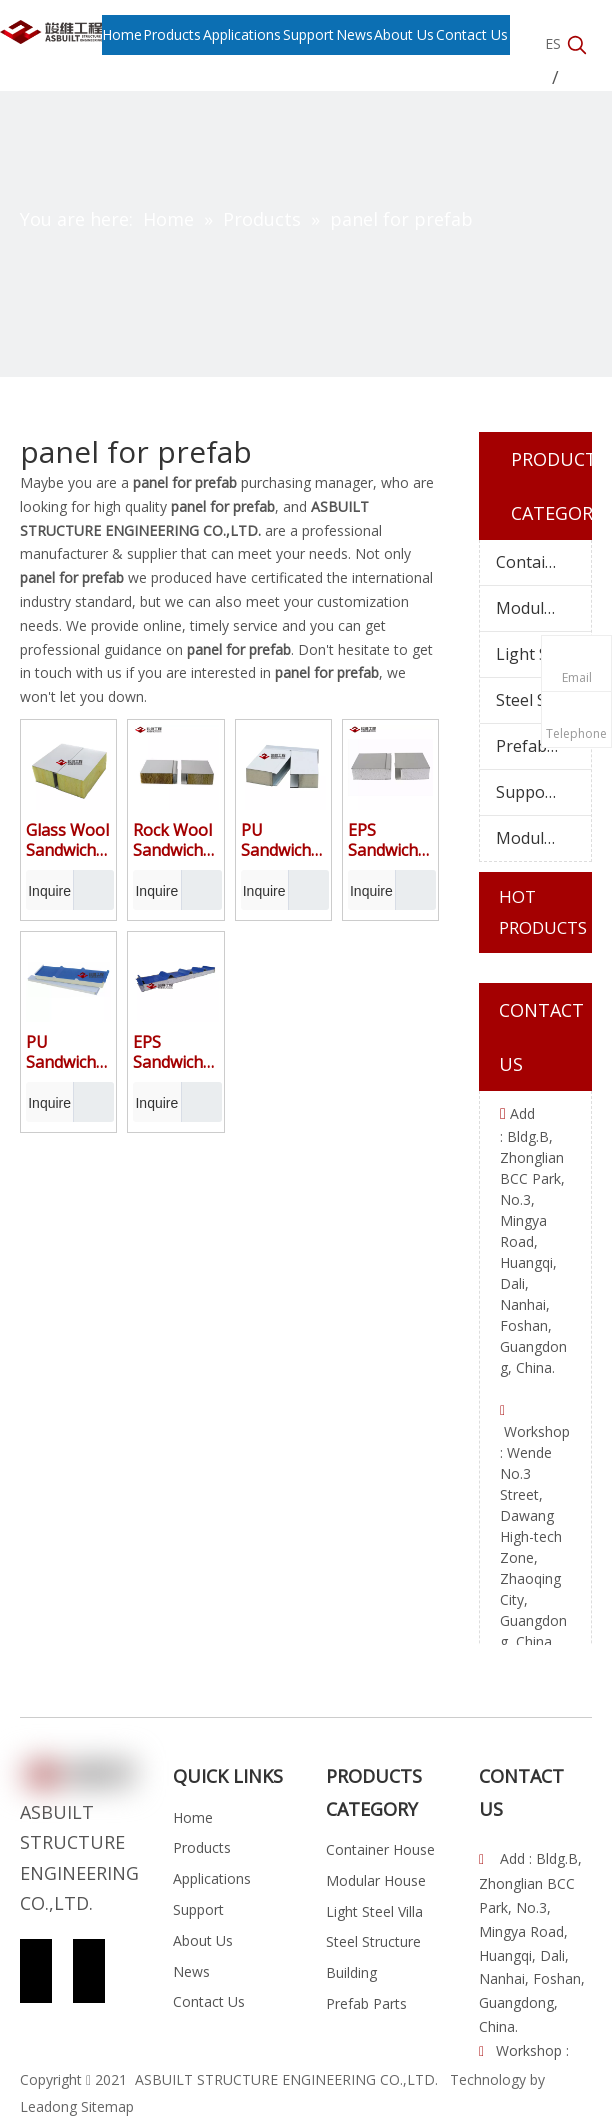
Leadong (48, 2106)
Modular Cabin (543, 838)
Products (202, 1847)
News (191, 1971)
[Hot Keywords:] (577, 46)
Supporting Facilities (543, 792)
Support (198, 1909)
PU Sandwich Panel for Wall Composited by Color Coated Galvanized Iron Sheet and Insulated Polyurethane (283, 840)
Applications (212, 1878)
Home (193, 1817)
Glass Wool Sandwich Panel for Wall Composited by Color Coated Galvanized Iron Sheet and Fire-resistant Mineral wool (68, 840)
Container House (543, 562)
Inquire (48, 890)
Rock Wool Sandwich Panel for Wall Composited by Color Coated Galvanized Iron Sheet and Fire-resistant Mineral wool (175, 840)
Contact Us (209, 2001)
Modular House (543, 608)
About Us (203, 1940)
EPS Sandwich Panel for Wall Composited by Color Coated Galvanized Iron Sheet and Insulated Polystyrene (390, 840)
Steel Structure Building (543, 700)
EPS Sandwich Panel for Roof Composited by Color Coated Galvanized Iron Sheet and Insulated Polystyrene (175, 1052)
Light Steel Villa (543, 654)
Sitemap (107, 2106)
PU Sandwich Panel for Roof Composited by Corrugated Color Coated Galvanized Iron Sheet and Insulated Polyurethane (68, 1052)
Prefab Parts (543, 746)
